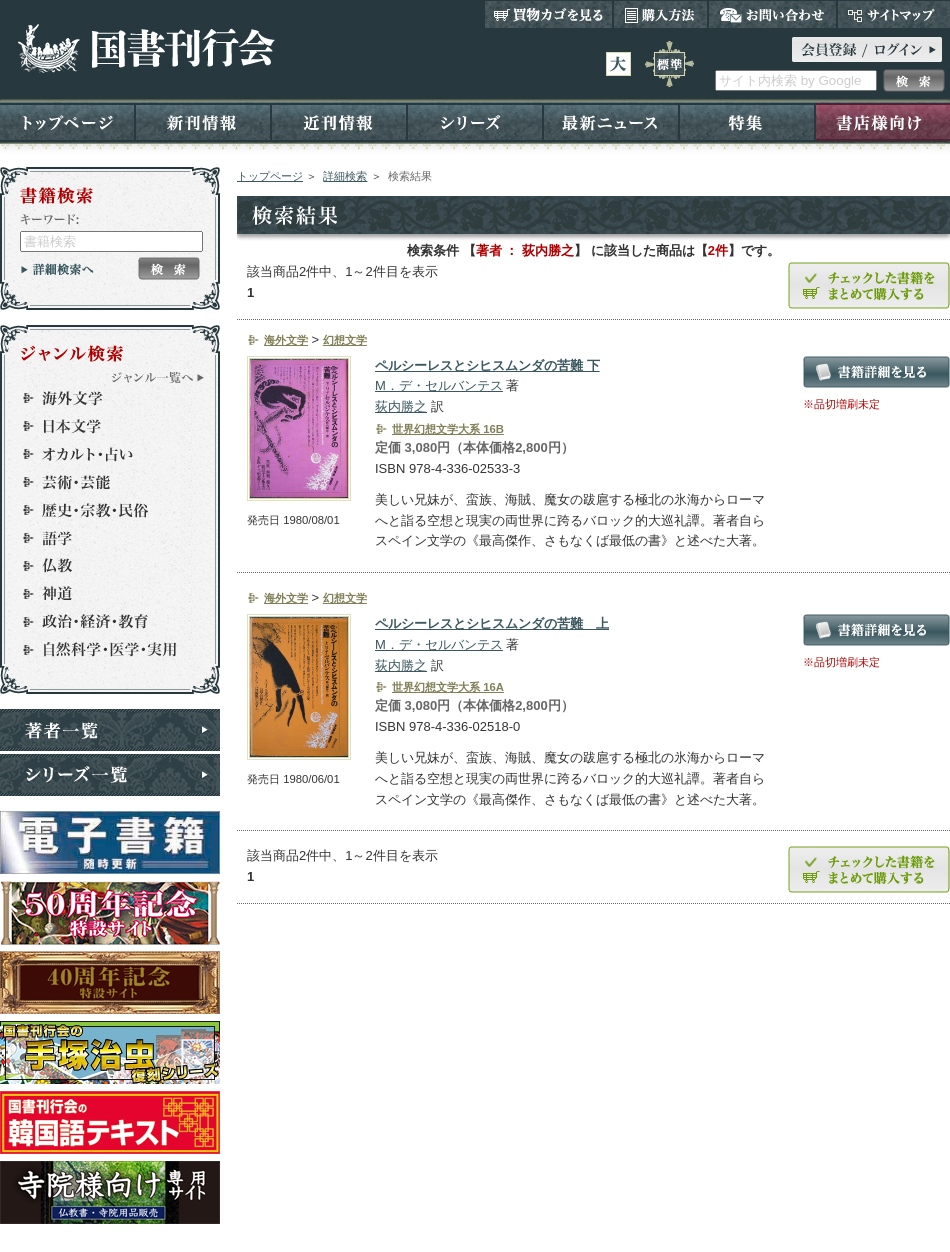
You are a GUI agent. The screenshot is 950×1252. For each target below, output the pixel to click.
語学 (101, 538)
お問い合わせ (772, 14)
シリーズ (475, 121)
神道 (101, 594)
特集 (747, 121)
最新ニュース (611, 121)
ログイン (867, 49)
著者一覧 (110, 730)
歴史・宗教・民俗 (101, 510)
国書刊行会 (145, 48)
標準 (669, 64)
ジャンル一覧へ (158, 377)
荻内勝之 (401, 406)
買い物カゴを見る (549, 14)
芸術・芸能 (101, 482)
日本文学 (101, 426)
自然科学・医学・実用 (101, 650)
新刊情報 (203, 121)
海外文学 (101, 398)
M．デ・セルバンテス (439, 385)
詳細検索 (345, 176)
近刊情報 (339, 121)
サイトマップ (893, 14)
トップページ (67, 121)
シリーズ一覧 (110, 775)
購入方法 (660, 14)
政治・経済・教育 (101, 622)
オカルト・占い (101, 454)
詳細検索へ (57, 269)
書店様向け (882, 121)
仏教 (101, 566)
